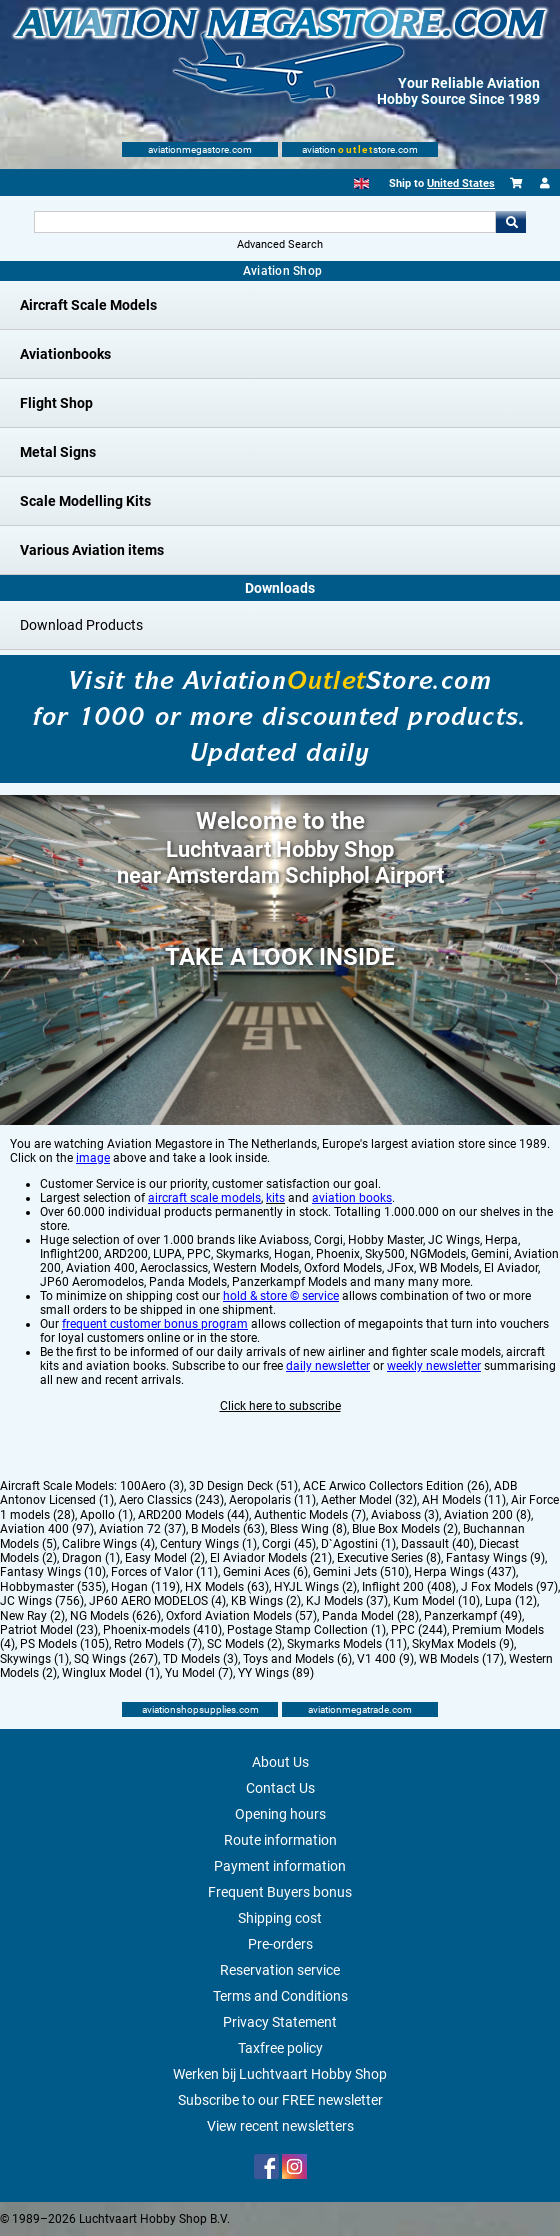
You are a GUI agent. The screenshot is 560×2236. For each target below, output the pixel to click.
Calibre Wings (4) (108, 1544)
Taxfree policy (280, 2048)
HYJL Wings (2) (315, 1587)
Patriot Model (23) (49, 1630)
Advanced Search (280, 244)
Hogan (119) (145, 1587)
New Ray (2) (32, 1616)
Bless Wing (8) (308, 1529)
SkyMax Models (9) (463, 1644)
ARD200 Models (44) (193, 1515)
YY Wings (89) (276, 1673)
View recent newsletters (280, 2126)
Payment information (280, 1866)
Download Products (81, 625)
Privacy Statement (280, 2022)
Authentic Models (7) (310, 1515)
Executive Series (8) (389, 1558)
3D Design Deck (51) (243, 1486)
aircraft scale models (204, 1198)
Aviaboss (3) (405, 1515)
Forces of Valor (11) (164, 1572)
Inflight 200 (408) (409, 1587)
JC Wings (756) (42, 1601)
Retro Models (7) (158, 1644)
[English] (361, 183)
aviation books (352, 1198)
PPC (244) (419, 1630)
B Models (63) (228, 1529)
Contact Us (280, 1788)
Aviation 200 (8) (487, 1515)
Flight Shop (56, 403)
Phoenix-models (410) (162, 1630)
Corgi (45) (289, 1544)
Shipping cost (280, 1918)
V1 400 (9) (385, 1659)
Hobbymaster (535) (53, 1587)
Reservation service (280, 1970)
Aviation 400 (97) (47, 1529)
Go (511, 222)
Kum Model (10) (436, 1601)
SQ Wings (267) (116, 1659)
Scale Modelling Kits (85, 501)
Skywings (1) (34, 1659)
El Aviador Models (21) (271, 1558)
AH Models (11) (464, 1500)
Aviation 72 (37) (142, 1529)
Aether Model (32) (369, 1500)
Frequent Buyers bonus (280, 1892)
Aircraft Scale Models (88, 305)
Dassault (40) (437, 1544)
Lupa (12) (511, 1601)
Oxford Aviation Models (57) (241, 1616)
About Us (280, 1762)
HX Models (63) (227, 1587)
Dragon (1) (91, 1558)
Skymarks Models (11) (347, 1644)
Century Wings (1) (208, 1544)
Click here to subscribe (280, 1406)
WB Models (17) (461, 1659)
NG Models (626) (115, 1616)
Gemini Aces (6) (265, 1572)
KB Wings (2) (266, 1601)
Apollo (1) (106, 1515)
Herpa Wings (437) (465, 1572)
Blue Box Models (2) (405, 1529)
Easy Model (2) (165, 1558)
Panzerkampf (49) (473, 1616)
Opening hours (280, 1814)
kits (275, 1198)
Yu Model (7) (199, 1673)
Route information (280, 1840)
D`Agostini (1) (358, 1544)
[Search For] (265, 222)
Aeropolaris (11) (272, 1500)
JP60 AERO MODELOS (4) (157, 1601)
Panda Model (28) (370, 1616)
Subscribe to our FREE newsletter (280, 2100)
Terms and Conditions (280, 1996)
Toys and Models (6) (297, 1659)
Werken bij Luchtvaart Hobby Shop (280, 2074)
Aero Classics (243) (171, 1500)
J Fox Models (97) (509, 1587)
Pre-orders (280, 1944)
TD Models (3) (200, 1659)
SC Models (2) (244, 1644)
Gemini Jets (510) (361, 1572)
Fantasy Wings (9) (495, 1558)
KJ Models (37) (347, 1601)
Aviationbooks (65, 354)
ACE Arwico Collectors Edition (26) (396, 1486)
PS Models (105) (64, 1644)
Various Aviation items (92, 550)
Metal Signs (58, 452)
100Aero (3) (152, 1486)
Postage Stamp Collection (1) (306, 1630)
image (93, 1158)
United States (461, 183)
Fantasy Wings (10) (53, 1572)
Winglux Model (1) (111, 1673)
